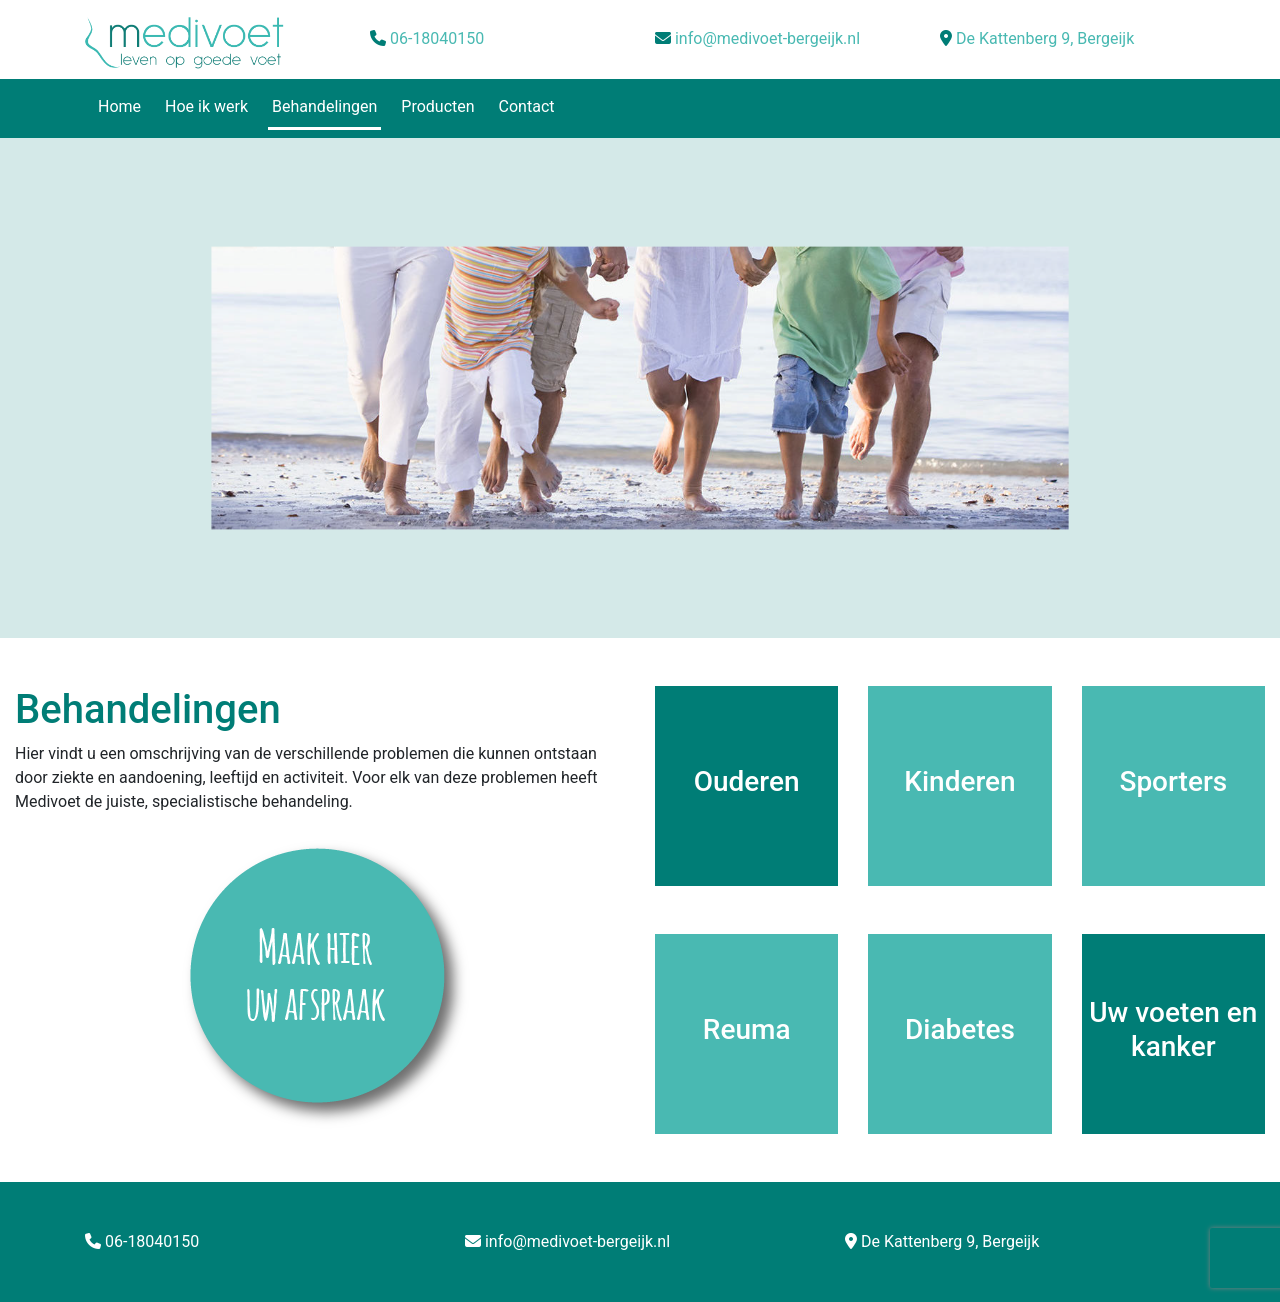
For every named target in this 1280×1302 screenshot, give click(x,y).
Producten (437, 106)
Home (119, 106)
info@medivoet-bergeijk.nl (767, 38)
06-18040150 (437, 38)
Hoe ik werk (206, 106)
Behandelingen (324, 106)
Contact (527, 106)
